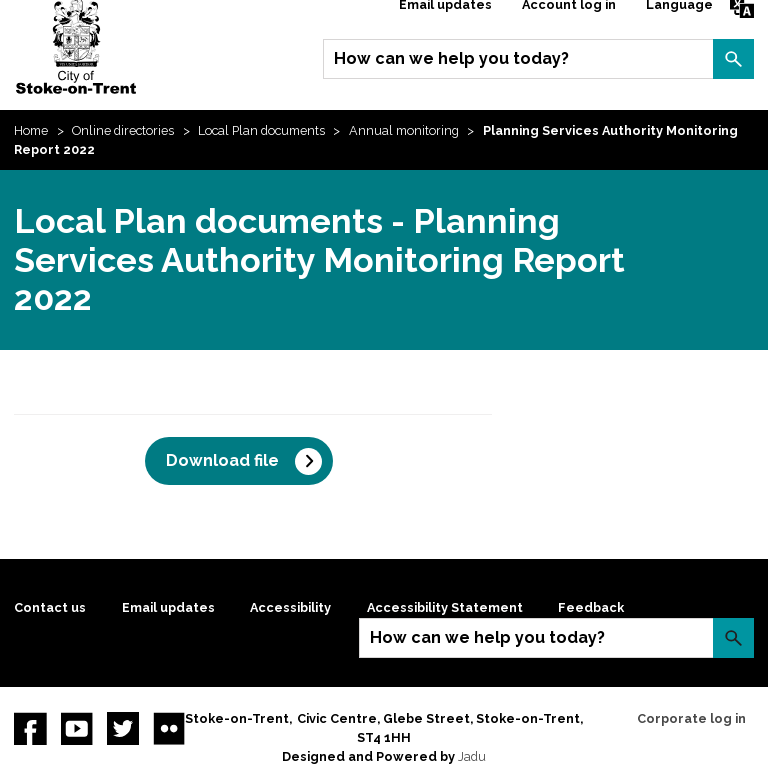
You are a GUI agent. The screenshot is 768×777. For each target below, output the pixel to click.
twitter (123, 728)
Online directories (123, 130)
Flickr (169, 728)
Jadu (472, 756)
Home (31, 130)
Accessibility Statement (445, 607)
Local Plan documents (261, 130)
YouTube (77, 728)
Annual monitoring (404, 130)
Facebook (30, 728)
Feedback (591, 607)
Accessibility (290, 607)
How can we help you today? (451, 58)
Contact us (50, 607)
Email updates (168, 607)
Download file (222, 460)
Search (733, 59)
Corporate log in (691, 718)
